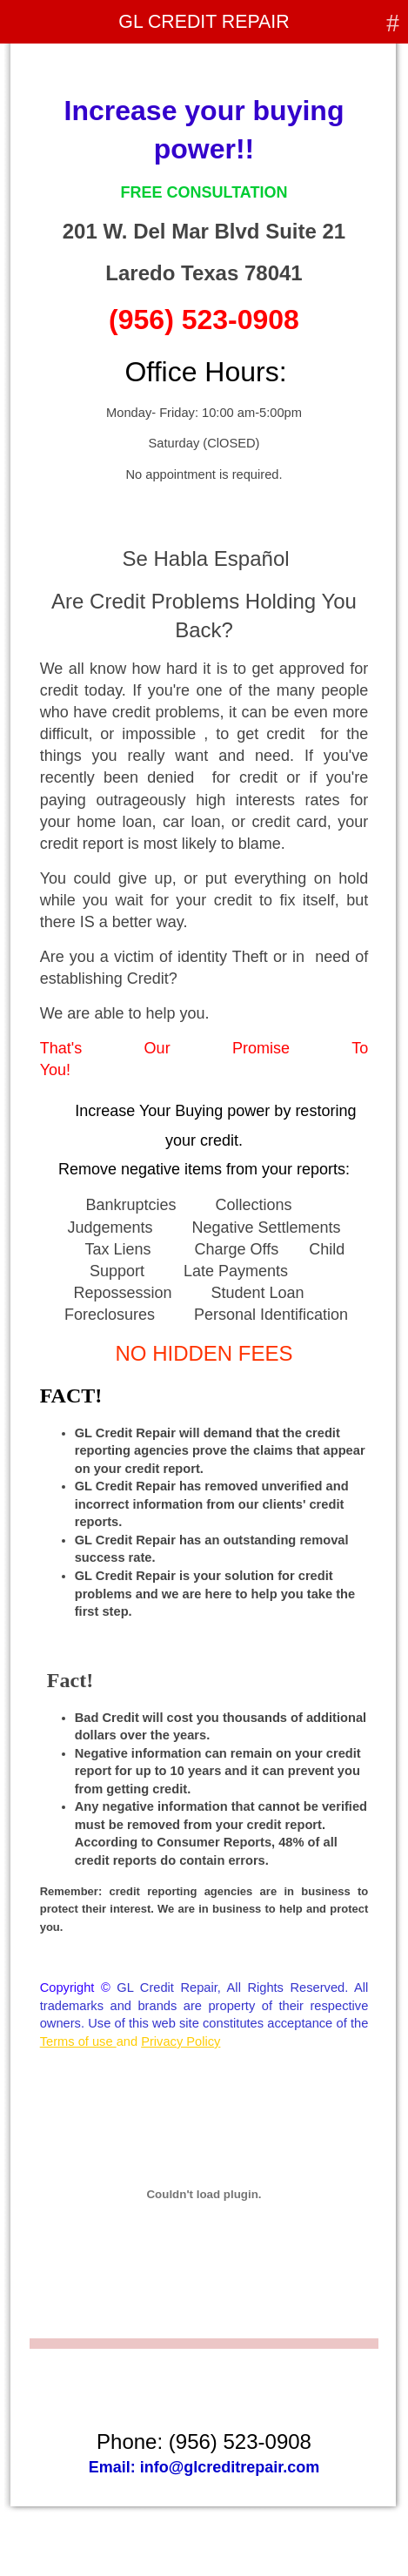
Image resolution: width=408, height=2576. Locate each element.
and (130, 2041)
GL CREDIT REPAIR (203, 21)
